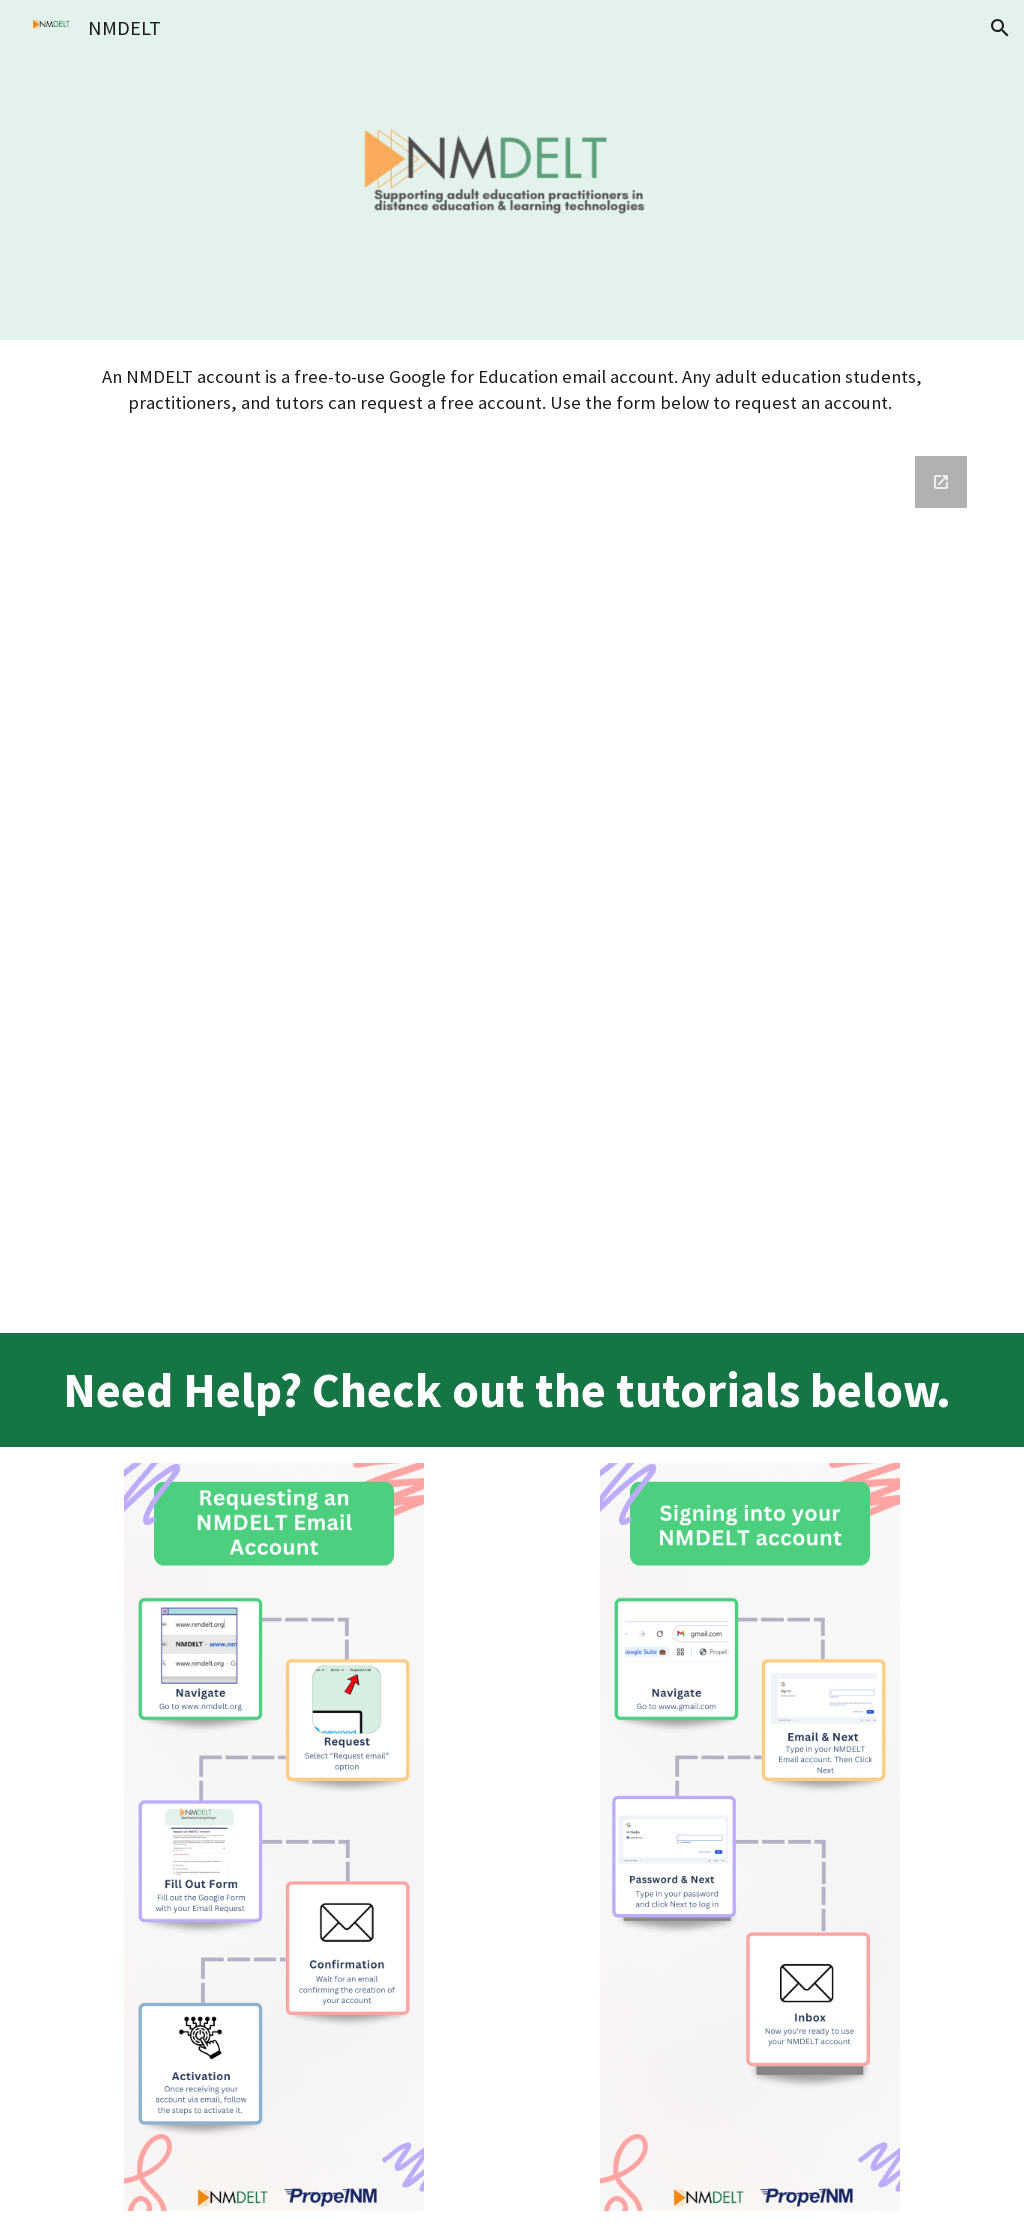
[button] (1000, 28)
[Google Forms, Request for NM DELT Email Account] (512, 886)
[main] (512, 390)
